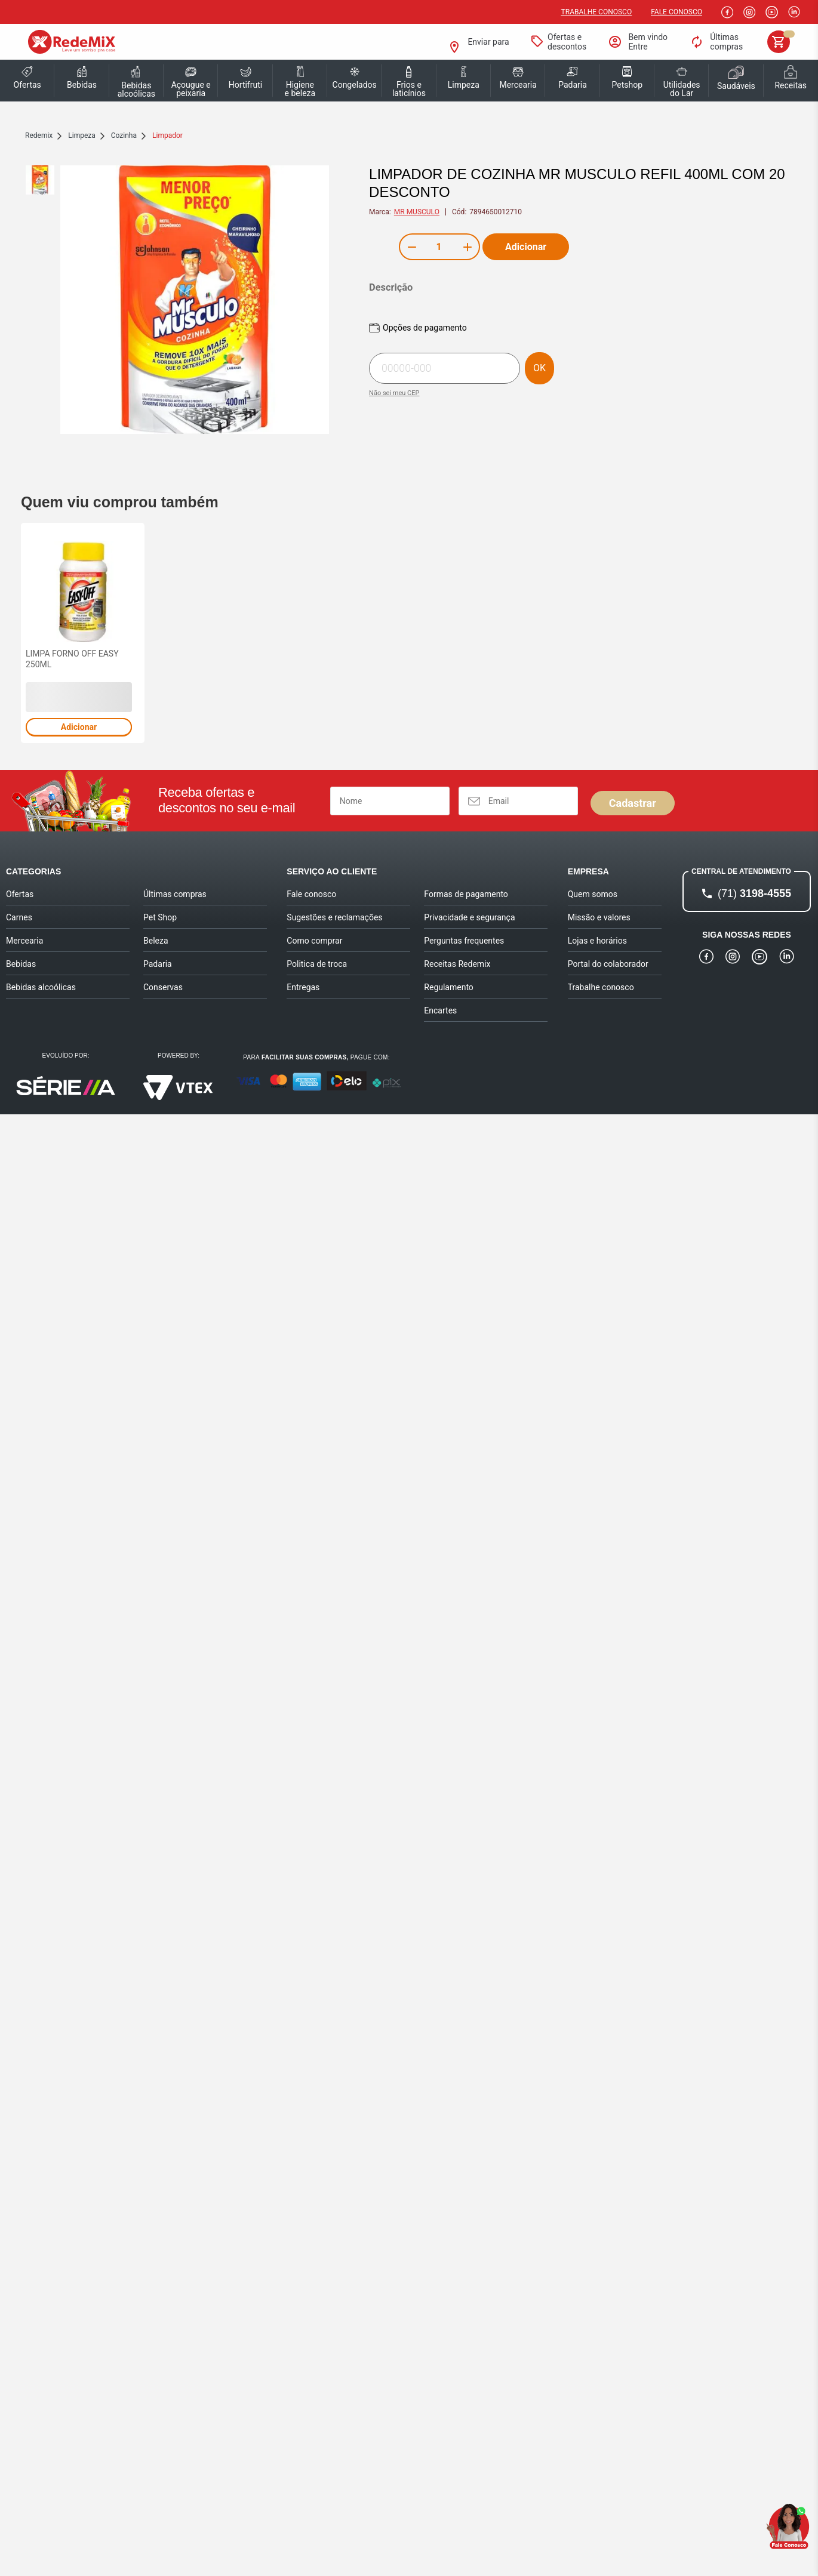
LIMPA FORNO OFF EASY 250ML (72, 659)
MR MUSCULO (416, 212)
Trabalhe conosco (596, 12)
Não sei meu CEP (394, 393)
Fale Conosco (676, 12)
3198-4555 (754, 893)
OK (539, 368)
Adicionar (525, 246)
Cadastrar (632, 803)
